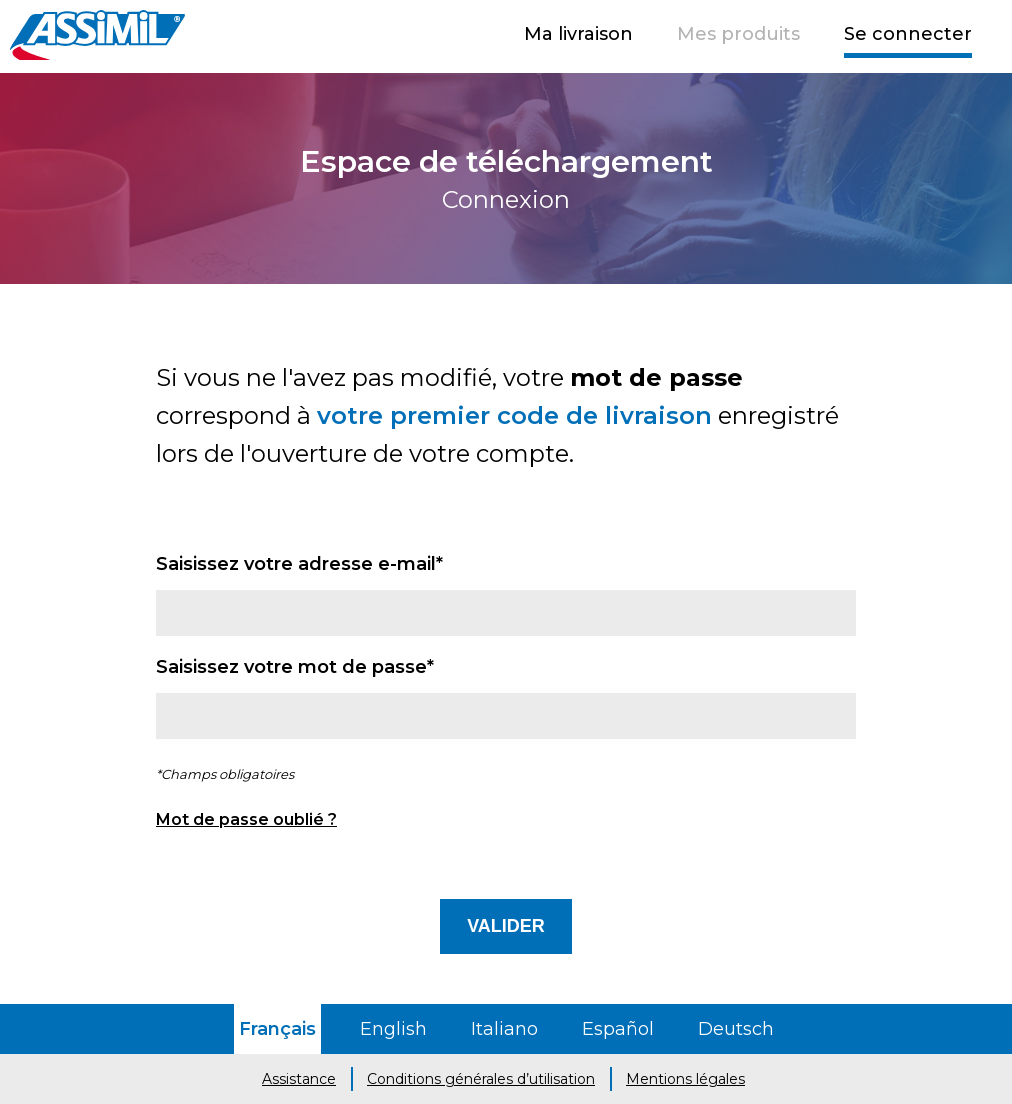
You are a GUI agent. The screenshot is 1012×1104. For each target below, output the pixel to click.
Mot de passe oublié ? (246, 819)
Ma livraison (578, 34)
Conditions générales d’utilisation (481, 1079)
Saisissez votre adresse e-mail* (299, 564)
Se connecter (908, 34)
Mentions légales (685, 1079)
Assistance (299, 1079)
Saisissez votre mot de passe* (295, 667)
